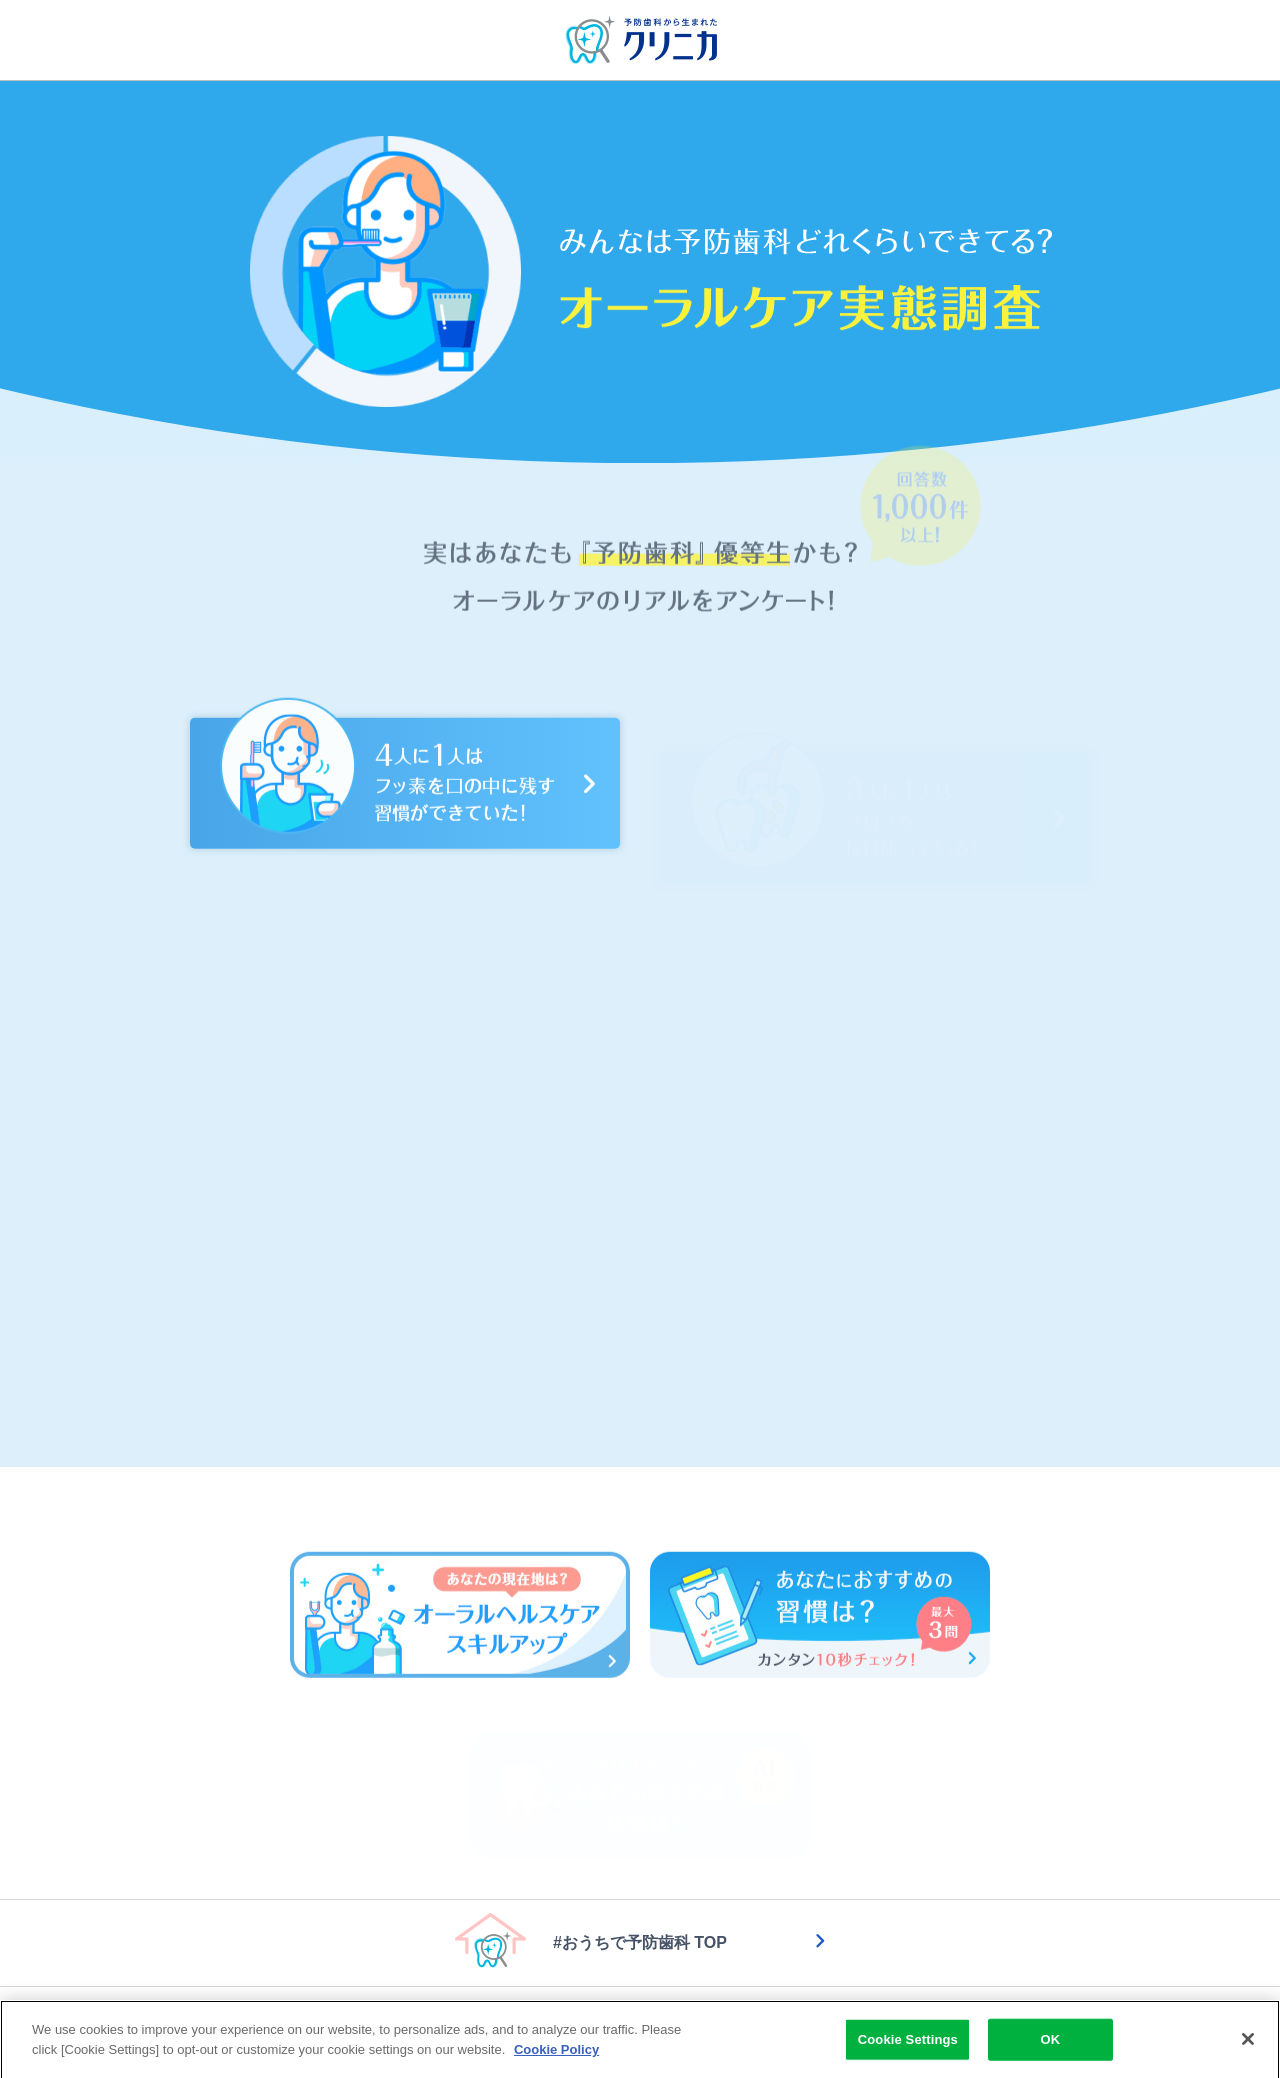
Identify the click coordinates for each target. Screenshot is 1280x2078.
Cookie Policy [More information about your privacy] (556, 2055)
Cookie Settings (908, 2045)
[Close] (1248, 2045)
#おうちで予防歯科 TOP (640, 1942)
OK (1050, 2045)
